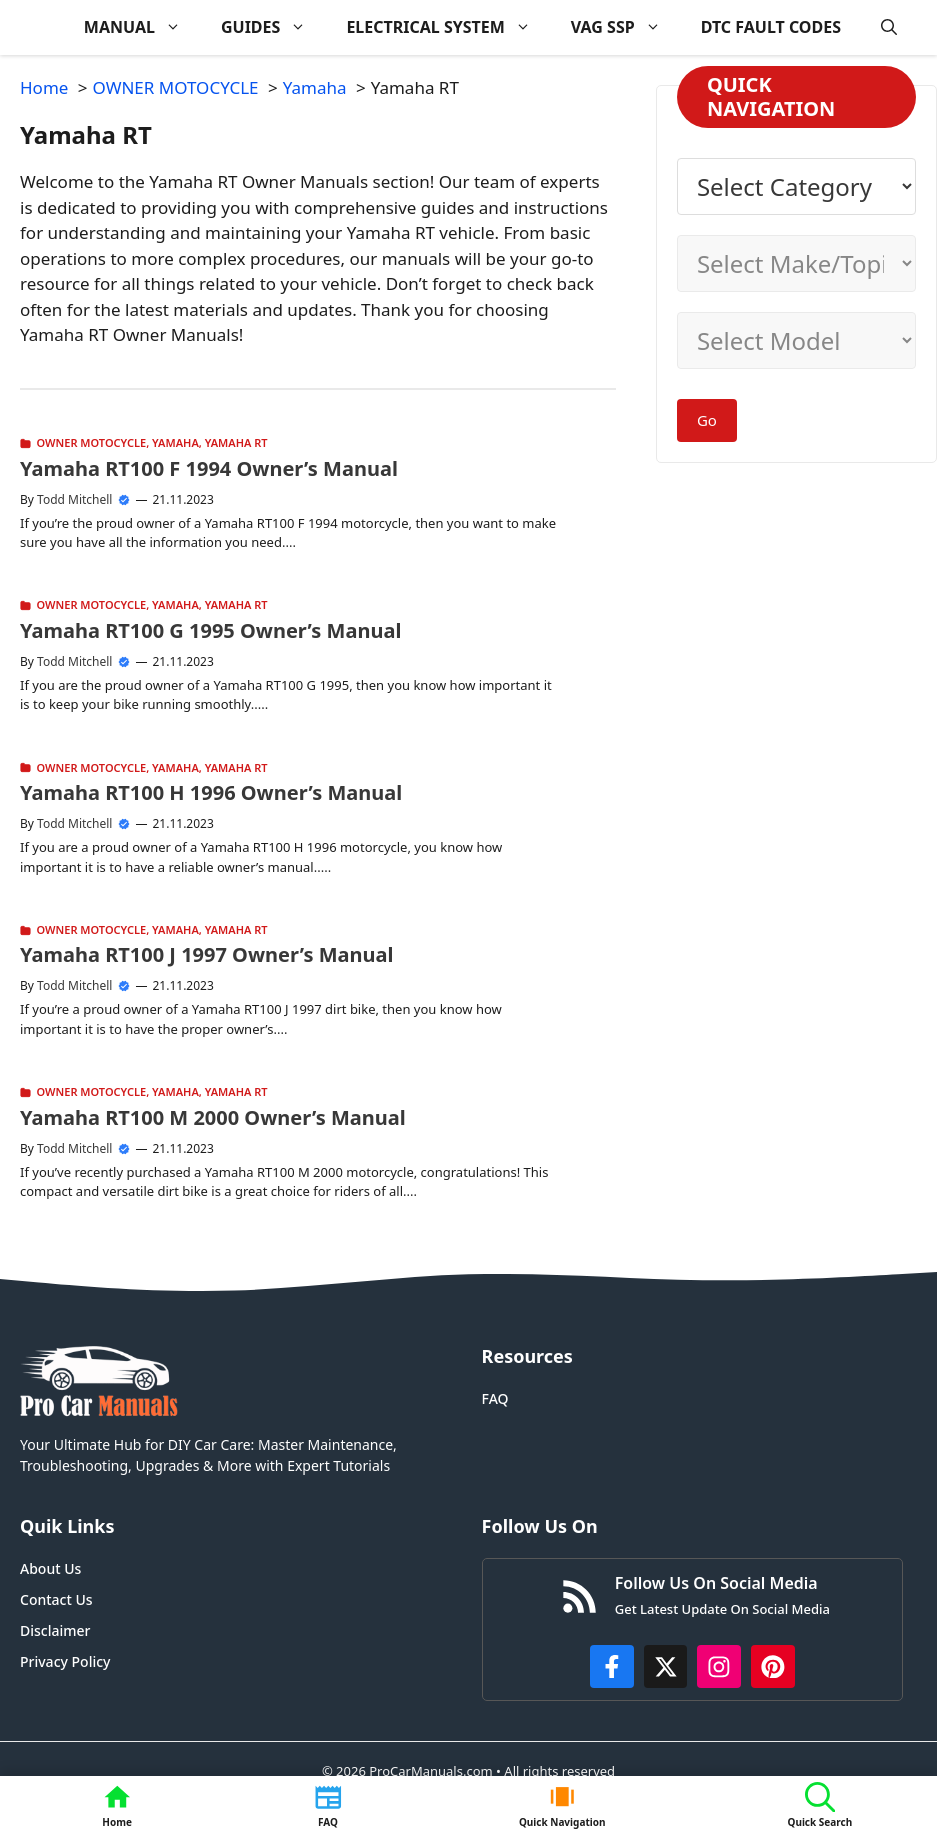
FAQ (495, 1398)
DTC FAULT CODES (771, 27)
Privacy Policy (65, 1661)
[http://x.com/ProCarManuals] (666, 1667)
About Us (50, 1568)
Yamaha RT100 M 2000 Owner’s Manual (213, 1117)
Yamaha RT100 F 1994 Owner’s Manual (209, 468)
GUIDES (273, 27)
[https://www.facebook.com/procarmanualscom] (612, 1667)
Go (707, 420)
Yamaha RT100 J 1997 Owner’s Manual (207, 954)
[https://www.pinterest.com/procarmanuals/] (773, 1667)
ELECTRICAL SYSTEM (448, 27)
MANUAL (142, 27)
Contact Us (56, 1599)
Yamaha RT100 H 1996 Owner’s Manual (211, 792)
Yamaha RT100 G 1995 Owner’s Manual (210, 630)
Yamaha (175, 442)
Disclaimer (55, 1630)
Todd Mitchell (74, 499)
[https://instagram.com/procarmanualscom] (719, 1667)
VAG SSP (626, 27)
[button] (889, 27)
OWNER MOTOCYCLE (92, 442)
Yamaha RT (236, 442)
